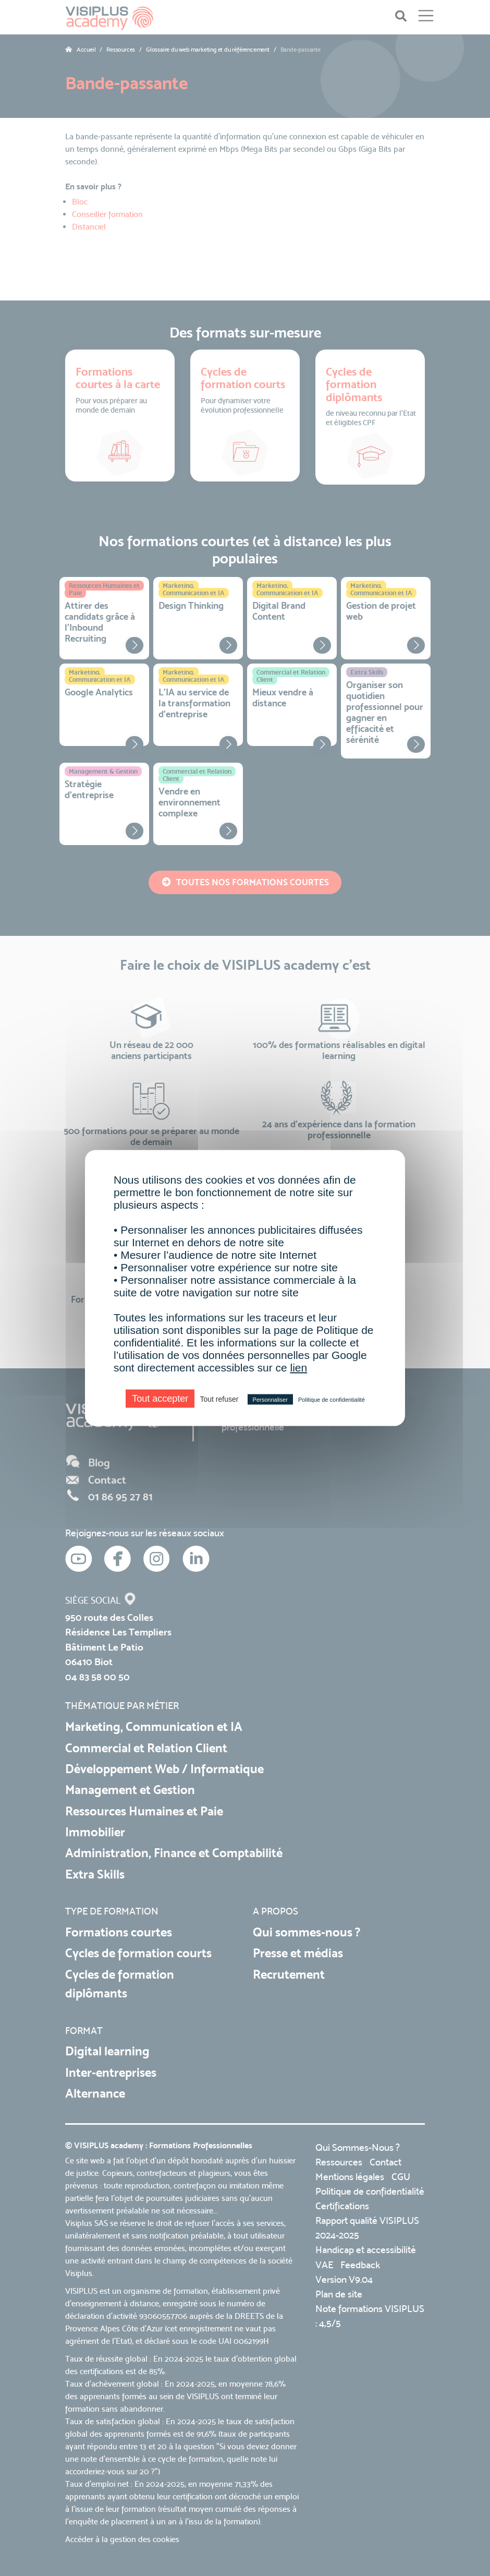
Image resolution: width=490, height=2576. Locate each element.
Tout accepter (160, 1398)
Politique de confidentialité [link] (331, 1400)
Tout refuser (219, 1399)
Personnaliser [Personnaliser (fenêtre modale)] (270, 1400)
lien (298, 1368)
